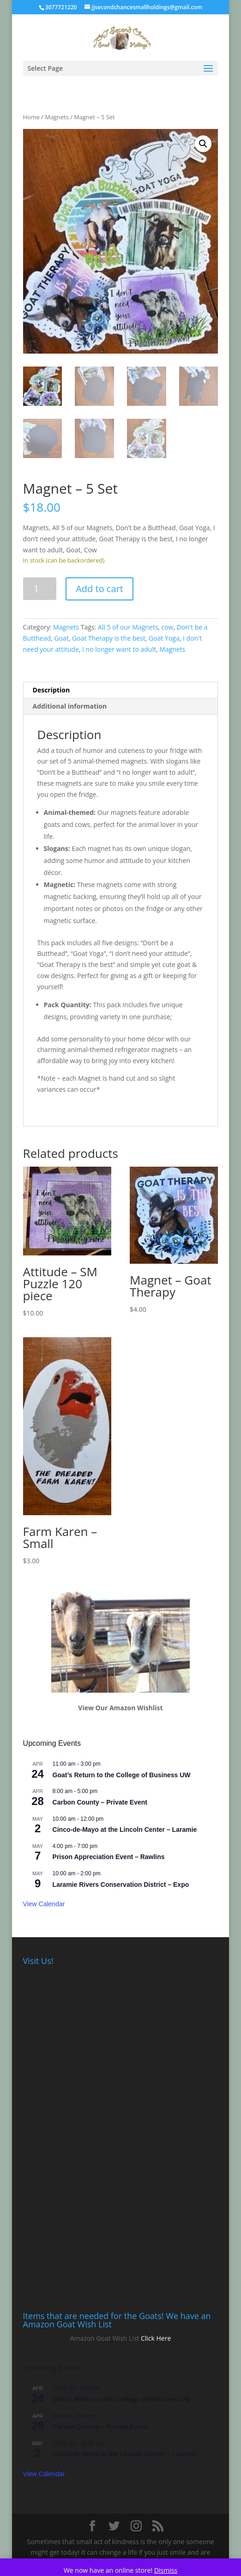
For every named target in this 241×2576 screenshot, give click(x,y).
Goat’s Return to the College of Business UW (122, 1775)
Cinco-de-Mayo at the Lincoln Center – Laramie (125, 1829)
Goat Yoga (164, 638)
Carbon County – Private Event (100, 1802)
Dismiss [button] (165, 2570)
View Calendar (44, 1904)
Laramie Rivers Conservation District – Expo (121, 1884)
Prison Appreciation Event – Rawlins (109, 1856)
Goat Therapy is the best (108, 638)
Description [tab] (51, 689)
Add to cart (99, 588)
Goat (61, 638)
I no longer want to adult (119, 649)
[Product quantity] (40, 588)
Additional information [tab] (70, 706)
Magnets (57, 117)
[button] (203, 143)
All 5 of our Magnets (128, 627)
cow (168, 627)
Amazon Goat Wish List (104, 2338)
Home (31, 117)
